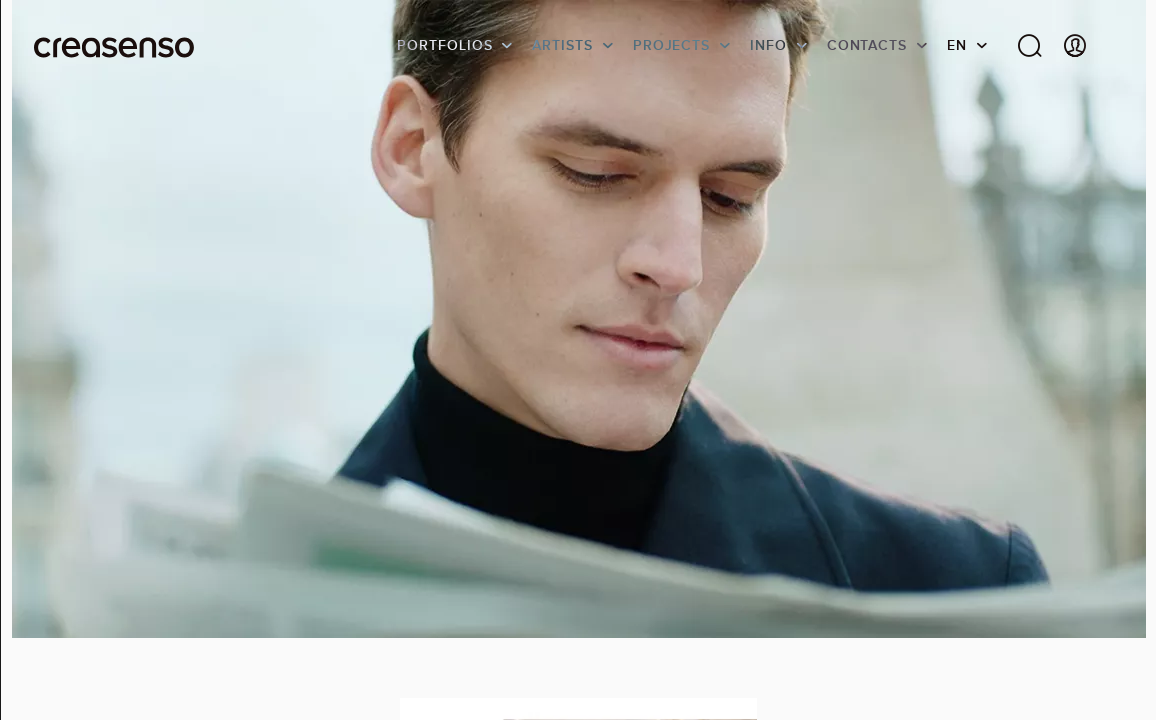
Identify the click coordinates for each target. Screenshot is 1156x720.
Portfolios (444, 45)
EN (957, 45)
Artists (562, 45)
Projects (671, 45)
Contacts (867, 45)
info (768, 45)
